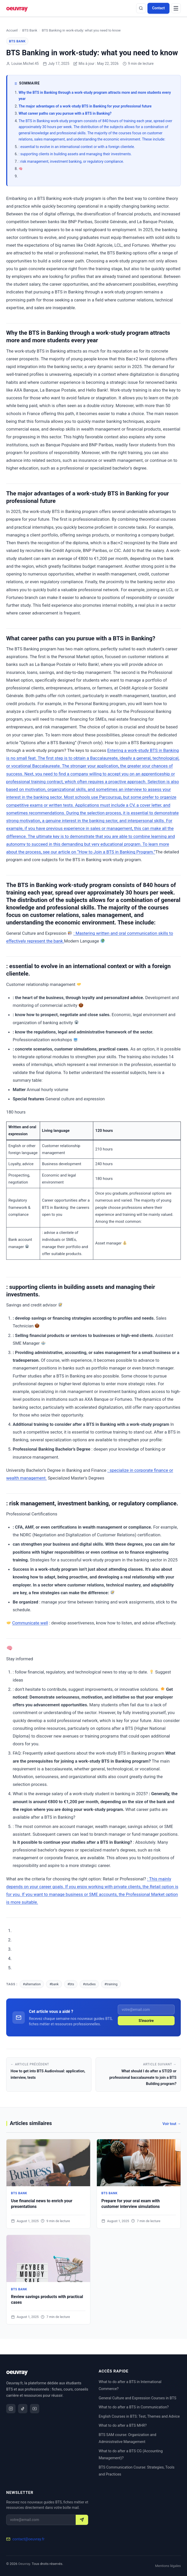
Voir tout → (171, 2124)
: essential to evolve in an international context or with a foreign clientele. (77, 147)
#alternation (32, 1984)
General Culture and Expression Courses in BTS (137, 2398)
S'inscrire (146, 2021)
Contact (158, 8)
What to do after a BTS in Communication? (134, 2407)
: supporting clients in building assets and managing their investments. (75, 154)
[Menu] (176, 8)
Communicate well (30, 1622)
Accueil (12, 30)
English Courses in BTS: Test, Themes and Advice (139, 2416)
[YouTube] (34, 2408)
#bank (54, 1984)
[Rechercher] (141, 8)
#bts (70, 1984)
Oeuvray (24, 2564)
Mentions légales (168, 2566)
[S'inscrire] (82, 2520)
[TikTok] (22, 2408)
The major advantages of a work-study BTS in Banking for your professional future (85, 106)
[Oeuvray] (16, 8)
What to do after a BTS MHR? (123, 2425)
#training (111, 1984)
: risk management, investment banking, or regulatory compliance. (71, 161)
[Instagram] (10, 2408)
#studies (89, 1984)
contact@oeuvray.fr (28, 2539)
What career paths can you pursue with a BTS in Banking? (65, 113)
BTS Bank (29, 30)
